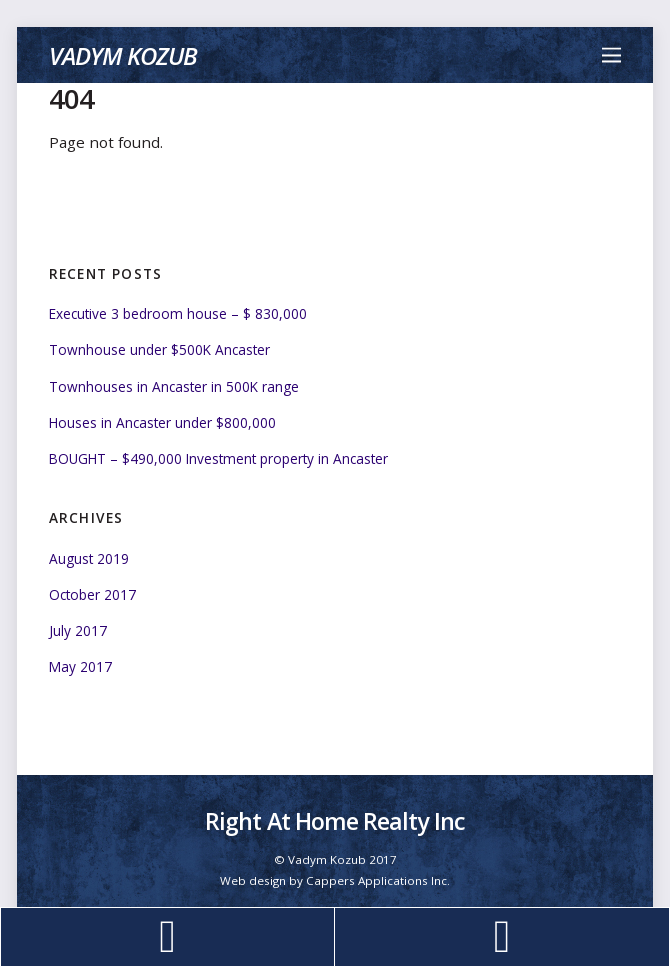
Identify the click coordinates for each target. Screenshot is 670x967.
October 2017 (92, 594)
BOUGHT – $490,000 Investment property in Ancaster (218, 458)
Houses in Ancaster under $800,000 (162, 422)
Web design (253, 880)
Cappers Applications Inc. (378, 880)
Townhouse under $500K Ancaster (159, 349)
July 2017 (78, 630)
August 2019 (89, 558)
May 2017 (80, 666)
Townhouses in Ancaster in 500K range (174, 386)
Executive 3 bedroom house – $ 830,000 (178, 313)
